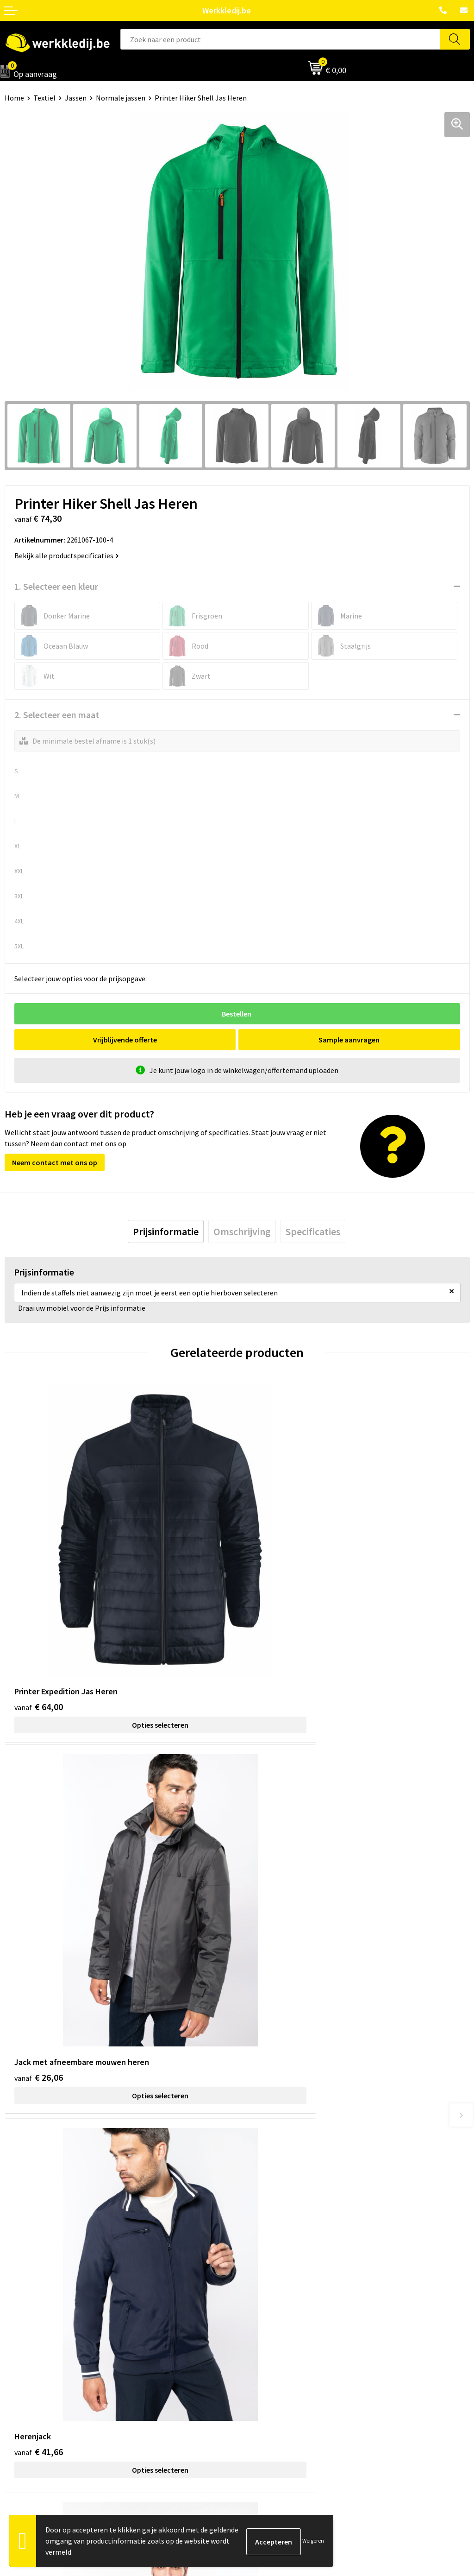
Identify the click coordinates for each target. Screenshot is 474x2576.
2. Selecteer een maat (56, 714)
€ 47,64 (271, 1922)
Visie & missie (26, 2366)
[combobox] (280, 39)
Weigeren (313, 2540)
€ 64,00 (38, 1627)
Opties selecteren (121, 1645)
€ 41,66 (38, 1922)
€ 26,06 (271, 1627)
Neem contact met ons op (54, 1162)
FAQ (248, 2256)
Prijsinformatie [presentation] (166, 1231)
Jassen (76, 97)
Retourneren (262, 2366)
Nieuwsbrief (24, 2352)
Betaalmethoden (269, 2352)
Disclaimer (258, 2338)
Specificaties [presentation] (313, 1231)
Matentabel (23, 2380)
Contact (255, 2200)
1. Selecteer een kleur (56, 586)
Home (14, 97)
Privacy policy (263, 2214)
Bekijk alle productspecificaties (66, 555)
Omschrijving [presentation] (242, 1231)
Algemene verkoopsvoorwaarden (294, 2242)
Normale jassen (120, 97)
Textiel (44, 97)
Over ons (18, 2338)
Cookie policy (263, 2228)
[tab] (166, 1231)
